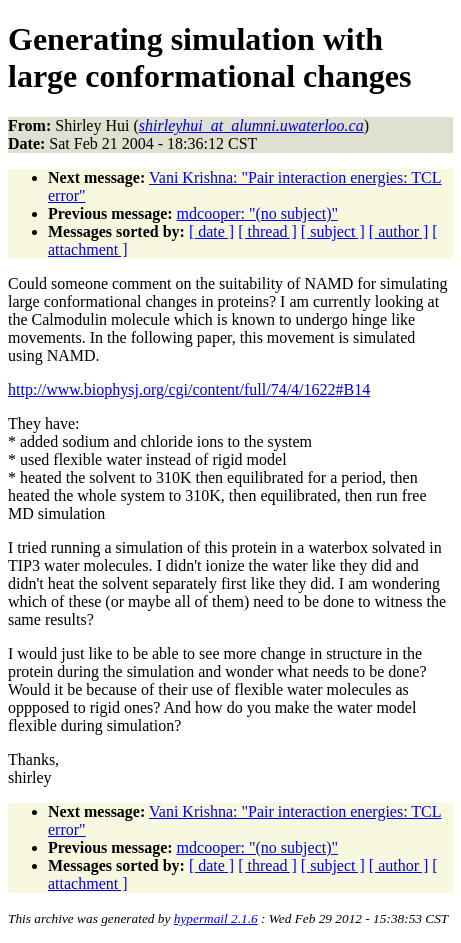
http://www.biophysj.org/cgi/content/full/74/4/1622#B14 (189, 389)
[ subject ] (333, 231)
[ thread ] (267, 231)
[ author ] (399, 231)
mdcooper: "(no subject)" (257, 213)
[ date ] (211, 231)
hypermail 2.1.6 (216, 918)
